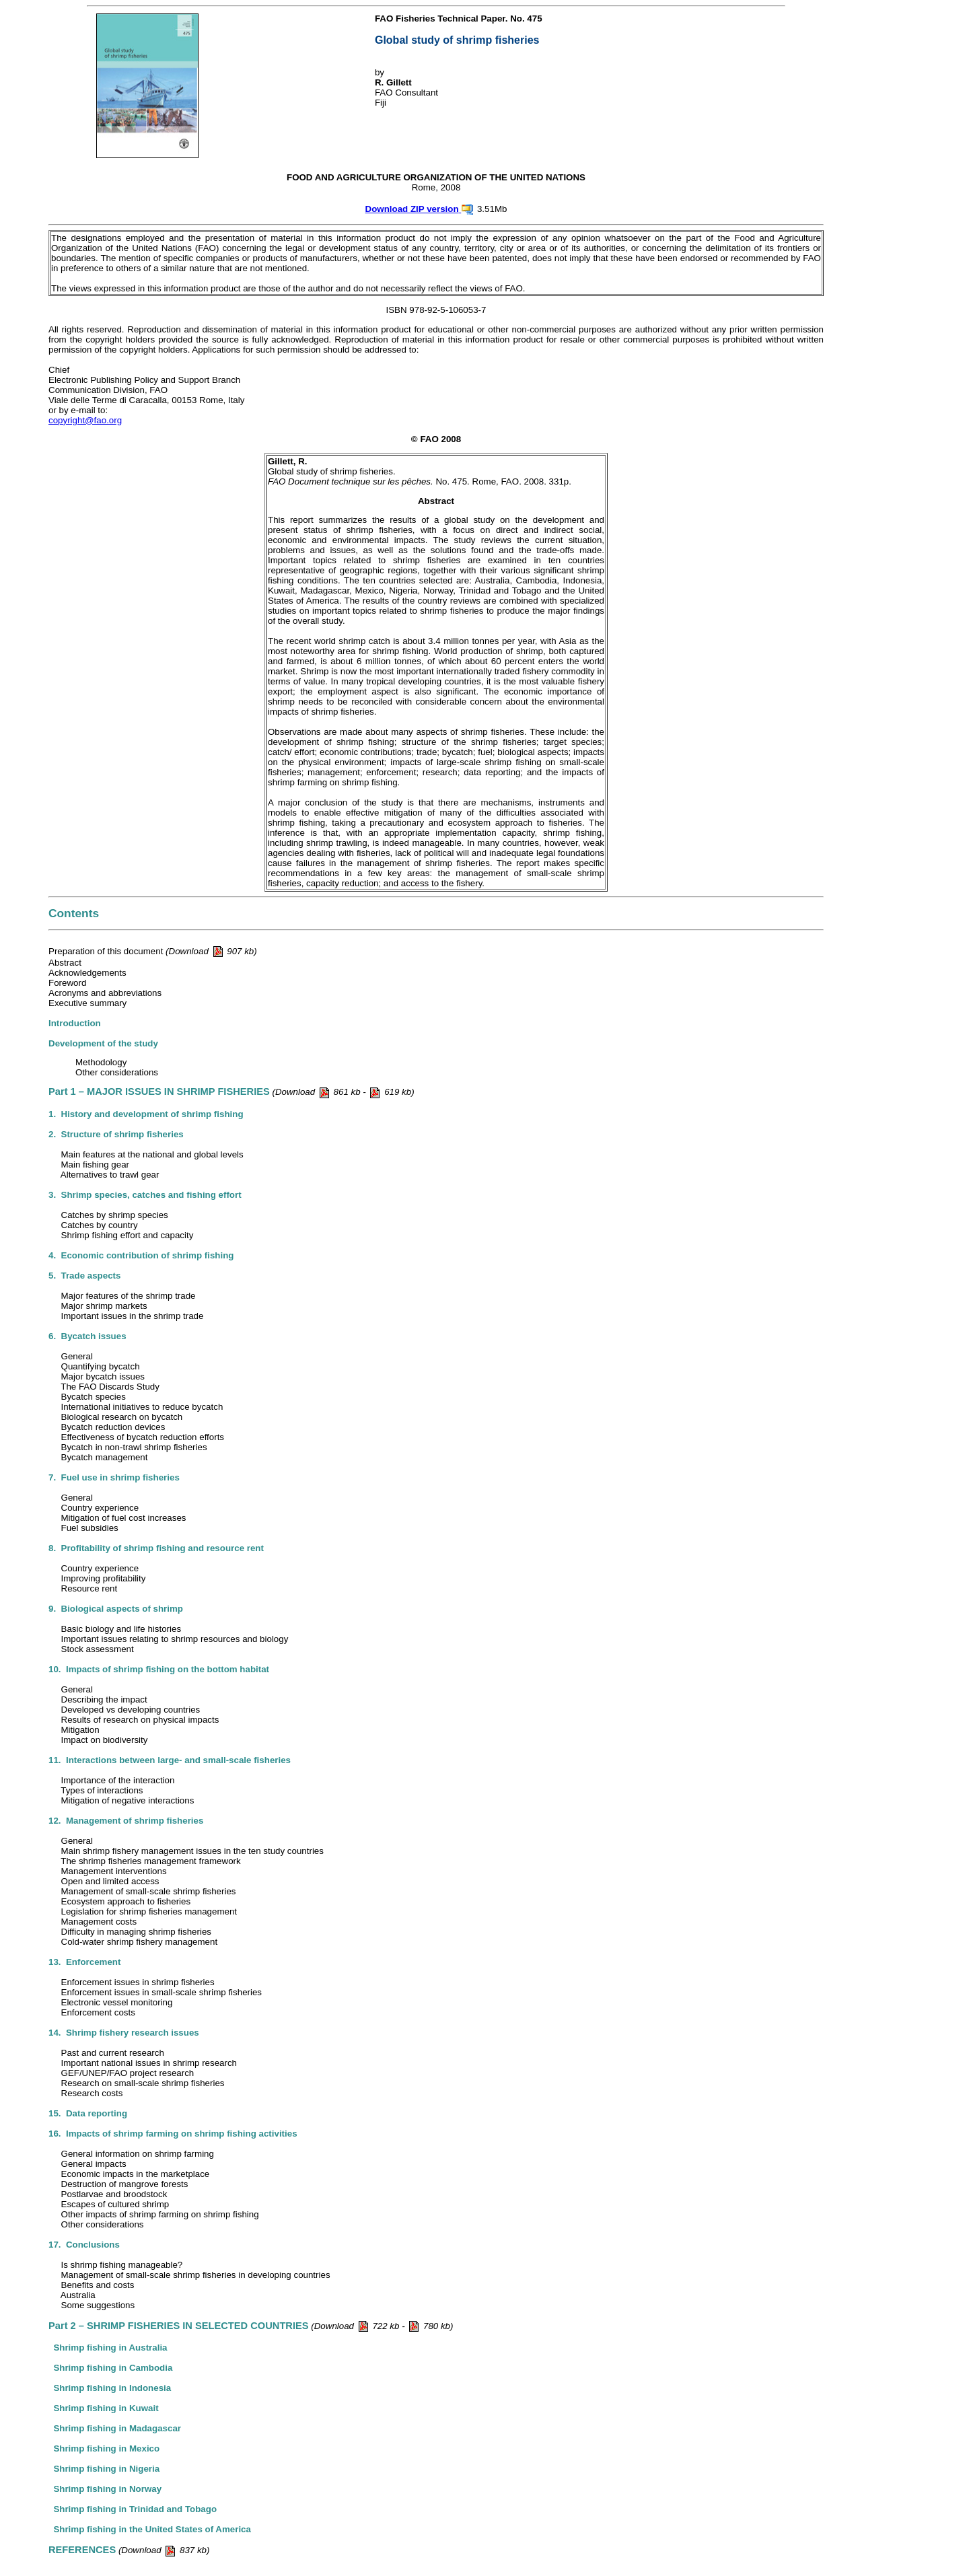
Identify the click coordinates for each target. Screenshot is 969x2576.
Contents (73, 913)
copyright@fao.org (85, 420)
